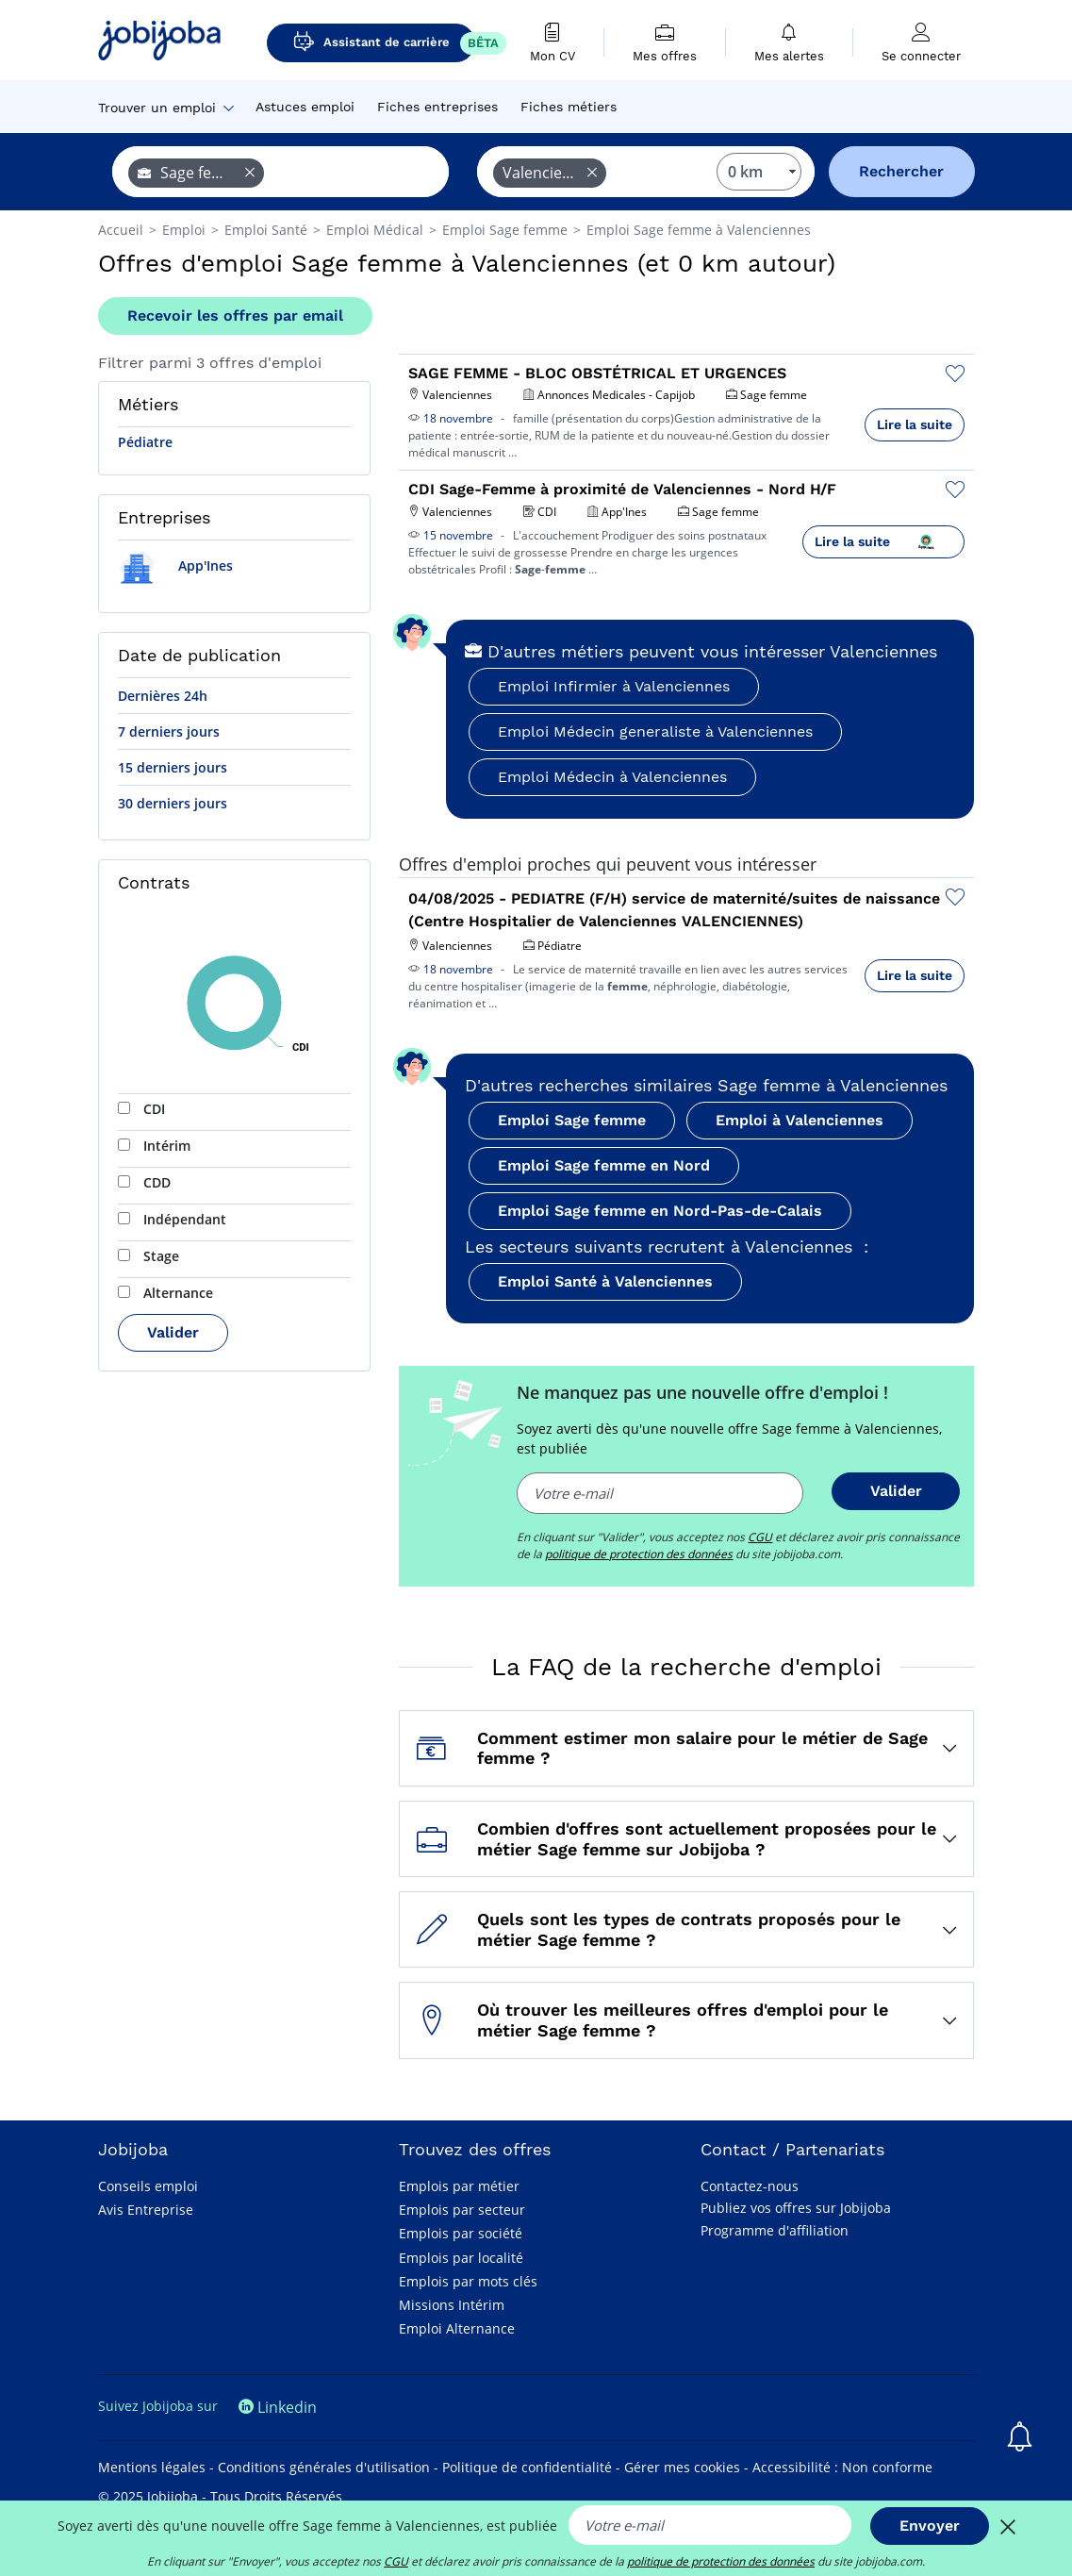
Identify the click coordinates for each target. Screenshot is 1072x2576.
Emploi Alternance (457, 2328)
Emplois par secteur (462, 2210)
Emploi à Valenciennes (799, 1120)
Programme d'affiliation (775, 2230)
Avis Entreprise (145, 2210)
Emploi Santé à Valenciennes (605, 1281)
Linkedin (278, 2407)
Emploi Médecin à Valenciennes (612, 777)
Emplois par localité (461, 2258)
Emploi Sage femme (572, 1120)
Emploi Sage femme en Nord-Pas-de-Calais (660, 1211)
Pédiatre (145, 442)
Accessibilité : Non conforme (842, 2467)
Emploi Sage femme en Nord (604, 1165)
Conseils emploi (148, 2186)
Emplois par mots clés (468, 2281)
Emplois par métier (459, 2186)
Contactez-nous (750, 2186)
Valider (173, 1332)
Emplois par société (460, 2233)
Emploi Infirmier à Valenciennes (614, 686)
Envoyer (929, 2525)
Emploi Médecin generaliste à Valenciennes (655, 731)
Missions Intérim (451, 2305)
